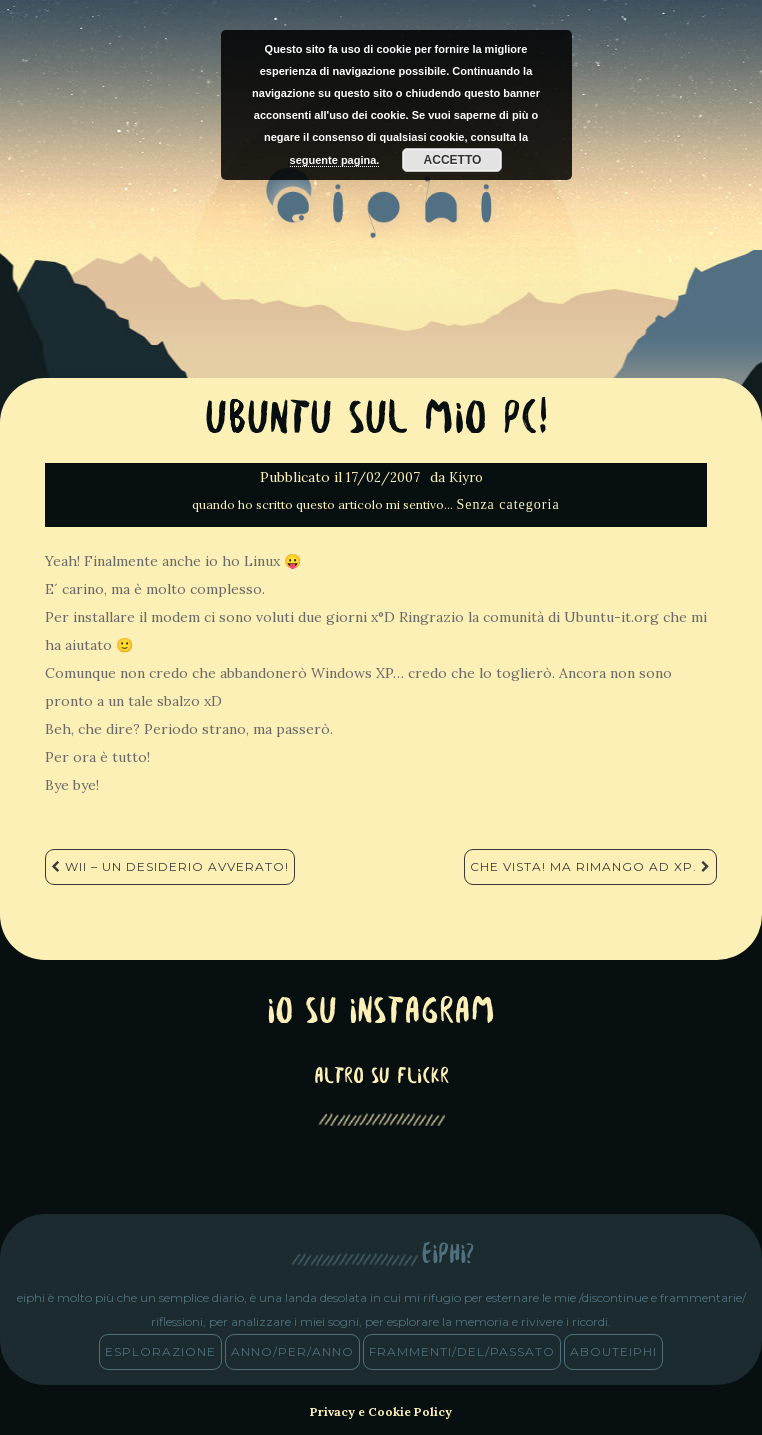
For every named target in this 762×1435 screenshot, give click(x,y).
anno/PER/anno (292, 1351)
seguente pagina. (335, 160)
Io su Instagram (381, 1013)
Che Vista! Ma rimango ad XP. (590, 866)
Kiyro (466, 477)
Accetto (453, 160)
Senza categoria (507, 504)
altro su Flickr (381, 1077)
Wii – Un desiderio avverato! (170, 866)
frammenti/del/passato (462, 1351)
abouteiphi (613, 1351)
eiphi (381, 219)
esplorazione (160, 1351)
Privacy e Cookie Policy (381, 1411)
